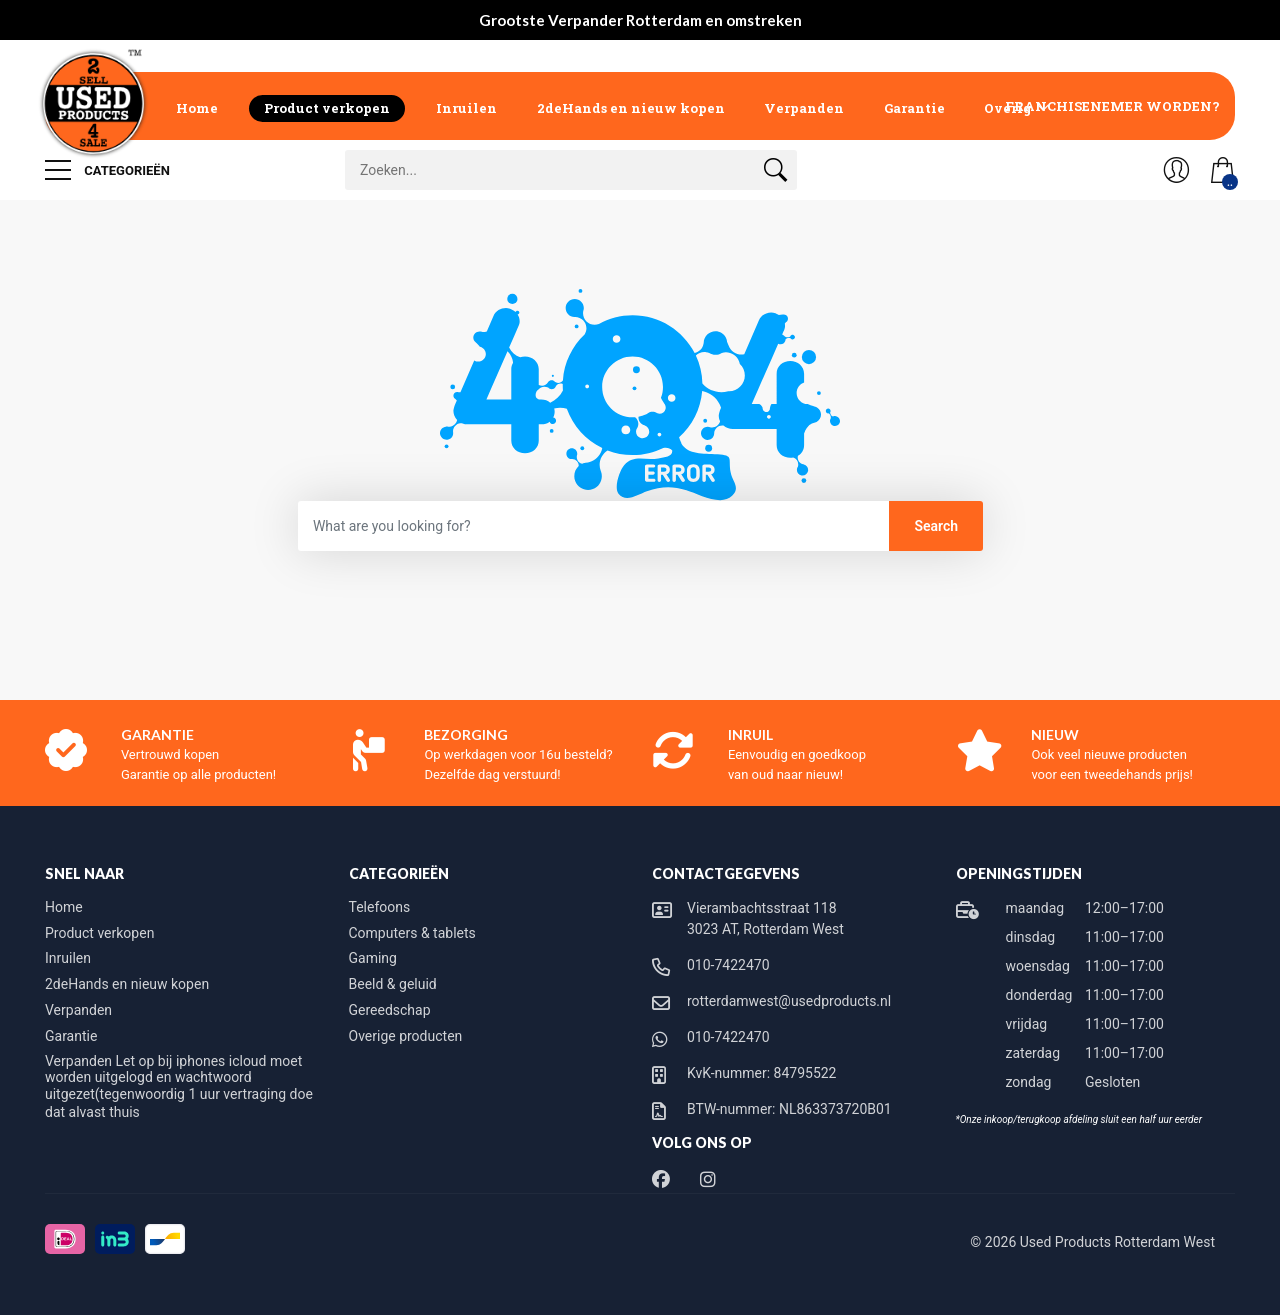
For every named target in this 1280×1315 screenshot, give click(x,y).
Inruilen (466, 108)
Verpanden (804, 108)
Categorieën (107, 170)
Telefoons (380, 907)
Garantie (914, 108)
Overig (1008, 108)
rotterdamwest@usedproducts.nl (789, 1001)
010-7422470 (728, 965)
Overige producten (406, 1036)
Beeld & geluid (393, 984)
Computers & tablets (412, 933)
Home (197, 108)
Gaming (373, 958)
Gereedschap (390, 1010)
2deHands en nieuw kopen (631, 108)
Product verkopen (327, 108)
